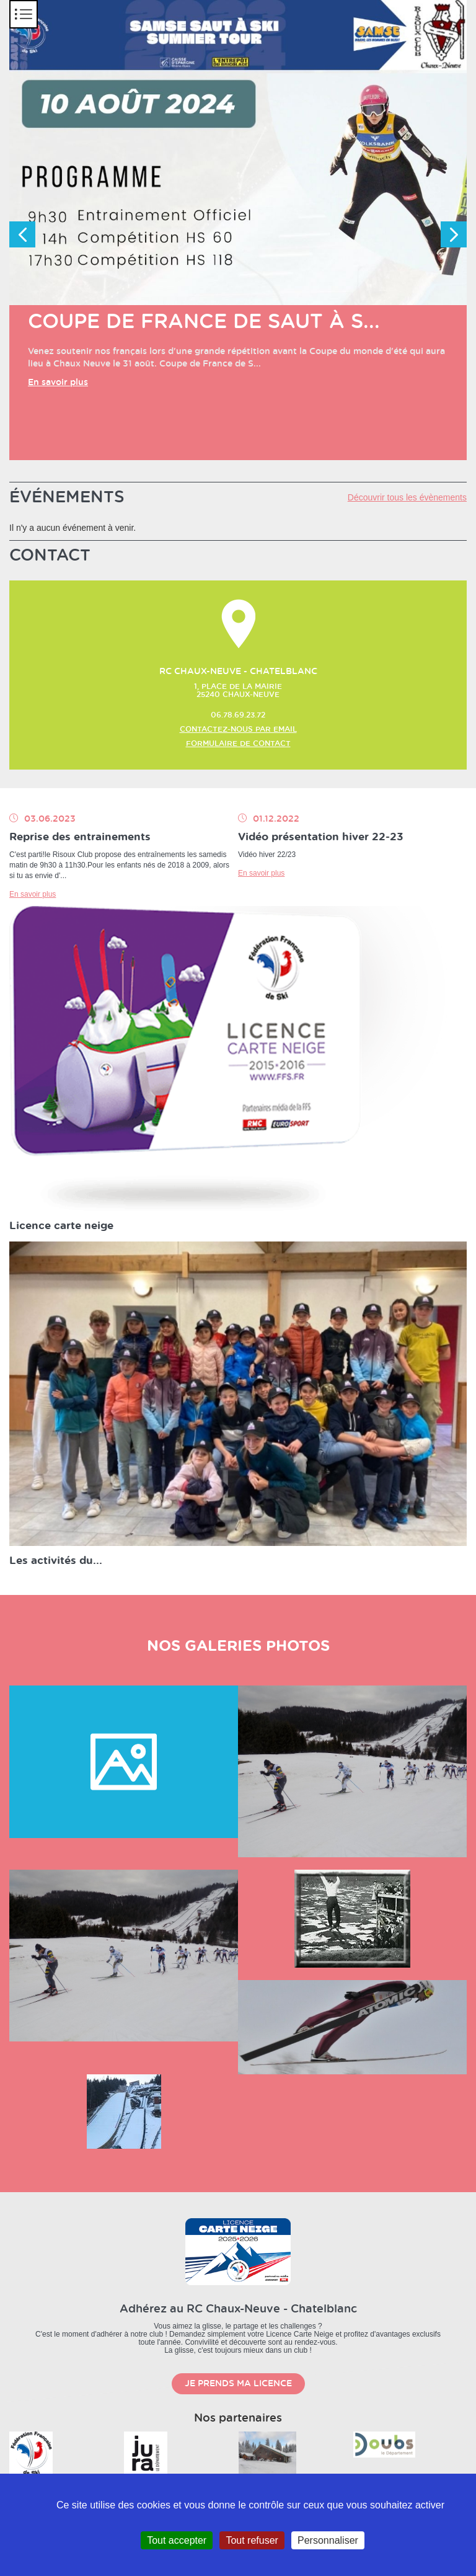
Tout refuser (252, 2540)
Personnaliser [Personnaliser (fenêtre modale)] (328, 2540)
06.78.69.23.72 (238, 715)
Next (454, 234)
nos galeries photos (238, 1646)
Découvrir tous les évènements (407, 497)
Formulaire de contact (238, 743)
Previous (22, 234)
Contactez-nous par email (238, 729)
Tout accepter (176, 2540)
